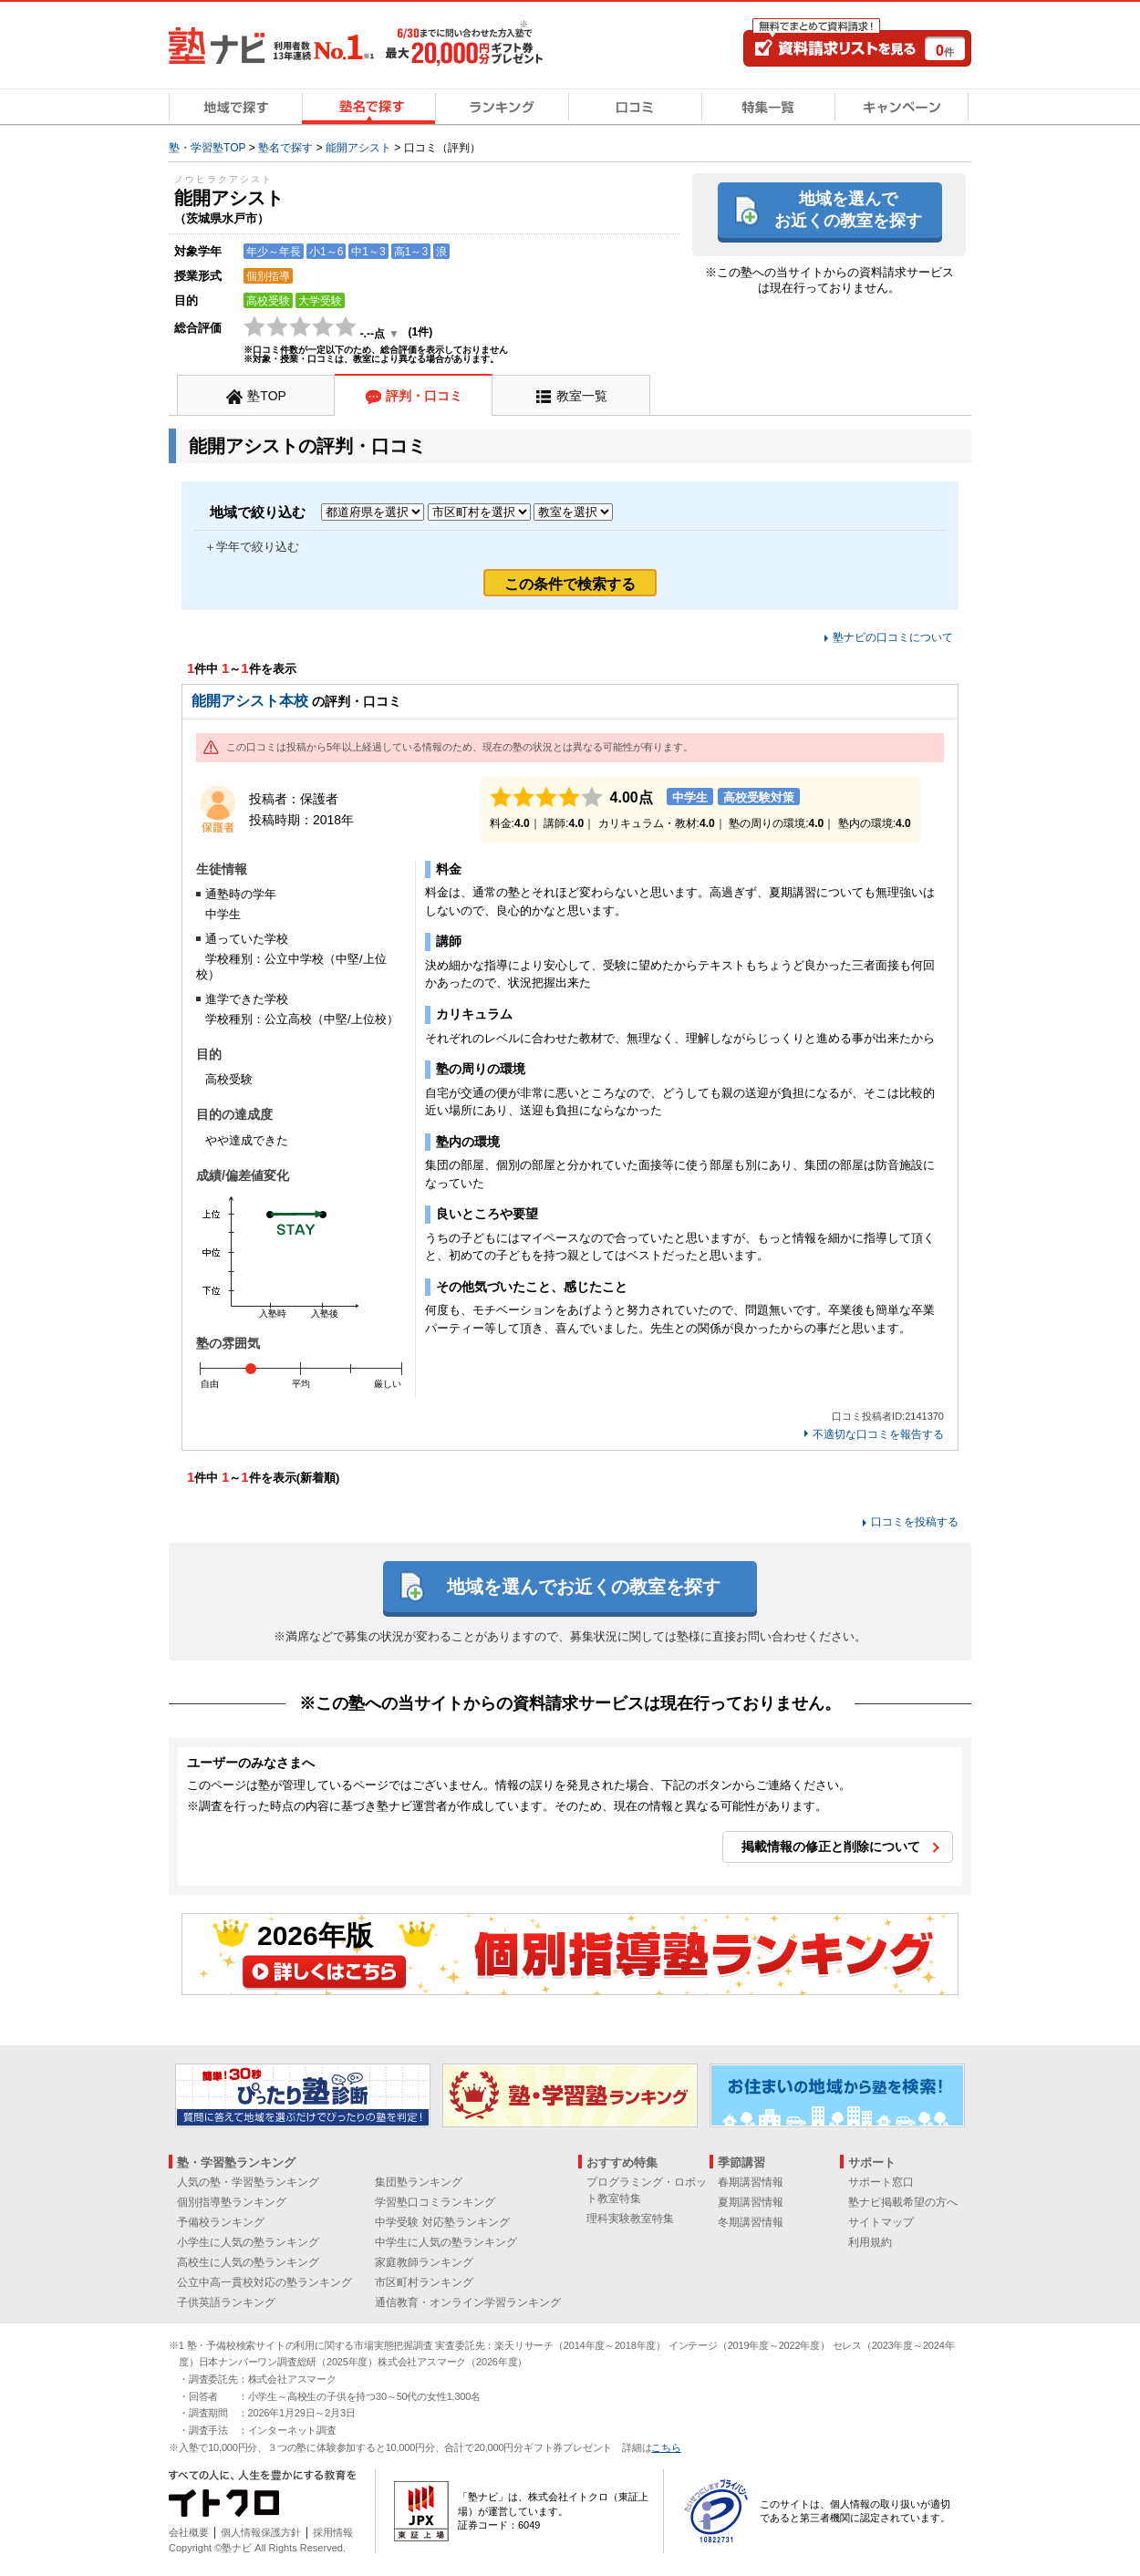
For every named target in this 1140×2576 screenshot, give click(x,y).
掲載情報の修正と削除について (830, 1846)
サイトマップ (881, 2222)
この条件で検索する (570, 584)
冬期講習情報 (750, 2222)
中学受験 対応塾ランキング (442, 2222)
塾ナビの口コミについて (893, 637)
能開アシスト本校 (250, 701)
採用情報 (333, 2532)
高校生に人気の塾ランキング (248, 2262)
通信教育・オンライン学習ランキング (468, 2302)
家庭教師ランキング (424, 2262)
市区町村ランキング (424, 2282)
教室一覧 (581, 395)
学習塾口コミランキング (435, 2202)
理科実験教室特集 (630, 2218)
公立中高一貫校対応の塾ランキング (264, 2282)
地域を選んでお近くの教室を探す (848, 209)
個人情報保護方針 (261, 2532)
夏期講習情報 (750, 2202)
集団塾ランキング (418, 2182)
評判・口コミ (424, 395)
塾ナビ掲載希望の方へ (903, 2202)
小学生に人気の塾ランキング (248, 2242)
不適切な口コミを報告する (878, 1435)
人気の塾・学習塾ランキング (248, 2182)
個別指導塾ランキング (231, 2202)
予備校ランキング (220, 2222)
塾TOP (266, 395)
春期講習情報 (750, 2182)
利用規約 (870, 2242)
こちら (665, 2447)
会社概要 (189, 2532)
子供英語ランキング (226, 2302)
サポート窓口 (881, 2182)
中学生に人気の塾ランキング (446, 2242)
